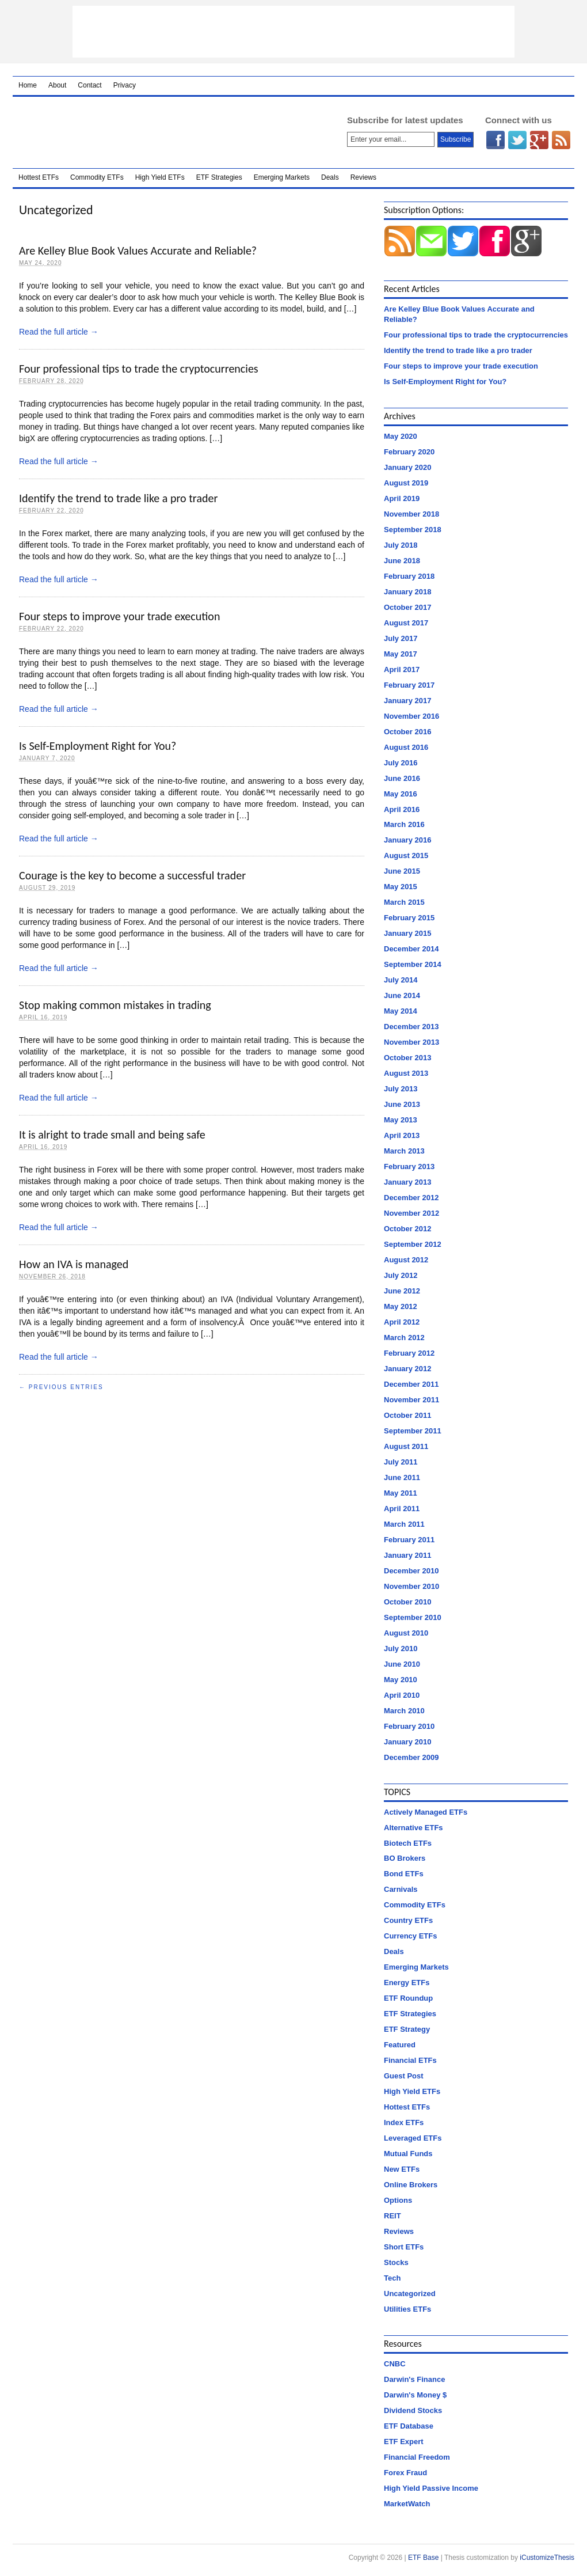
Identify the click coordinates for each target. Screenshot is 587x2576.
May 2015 (400, 886)
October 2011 (407, 1415)
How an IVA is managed (73, 1264)
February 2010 (409, 1726)
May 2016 (400, 794)
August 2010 (406, 1633)
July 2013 (401, 1088)
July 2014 (401, 980)
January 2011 (407, 1555)
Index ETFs (404, 2122)
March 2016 (404, 824)
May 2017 (400, 654)
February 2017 (409, 685)
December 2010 (411, 1570)
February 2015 (409, 917)
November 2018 (411, 514)
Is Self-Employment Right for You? (97, 746)
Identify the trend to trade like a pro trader (118, 498)
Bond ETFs (404, 1873)
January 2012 (407, 1368)
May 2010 (400, 1679)
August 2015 (406, 855)
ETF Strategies (219, 177)
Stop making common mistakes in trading (115, 1005)
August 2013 (406, 1073)
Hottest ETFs (38, 177)
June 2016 (402, 778)
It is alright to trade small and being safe (112, 1134)
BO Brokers (404, 1858)
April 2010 (402, 1695)
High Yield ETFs (160, 177)
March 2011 (404, 1524)
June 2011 (402, 1477)
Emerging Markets (282, 177)
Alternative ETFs (413, 1827)
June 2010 (402, 1664)
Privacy (124, 85)
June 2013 (402, 1104)
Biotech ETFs (408, 1843)
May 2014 (400, 1011)
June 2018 (402, 560)
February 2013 (409, 1166)
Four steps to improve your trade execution (119, 616)
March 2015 (404, 902)
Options (398, 2200)
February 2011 (409, 1539)
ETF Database (408, 2426)
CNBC (395, 2363)
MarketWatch (407, 2503)
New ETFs (402, 2169)
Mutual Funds (408, 2153)
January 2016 (407, 840)
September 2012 (412, 1244)
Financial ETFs (410, 2060)
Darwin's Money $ (415, 2395)
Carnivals (401, 1889)
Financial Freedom (417, 2457)
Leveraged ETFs (412, 2138)
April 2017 (402, 669)
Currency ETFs (410, 1936)
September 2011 (412, 1431)
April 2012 (402, 1322)
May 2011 (400, 1493)
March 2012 (404, 1337)
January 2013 (407, 1182)
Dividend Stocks (413, 2410)
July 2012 (401, 1275)
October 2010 (407, 1602)
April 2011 (402, 1508)
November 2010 (411, 1586)
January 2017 (407, 700)
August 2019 (406, 483)
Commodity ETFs (97, 177)
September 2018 (412, 529)
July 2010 (401, 1648)
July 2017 (401, 638)
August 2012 (406, 1259)
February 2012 (409, 1353)
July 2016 (401, 762)
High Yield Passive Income (431, 2488)
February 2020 (409, 451)
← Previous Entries (61, 1387)
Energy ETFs (406, 1982)
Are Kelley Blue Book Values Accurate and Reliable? (138, 250)
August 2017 (406, 623)
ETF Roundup (408, 1998)
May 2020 (400, 436)
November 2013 (411, 1042)
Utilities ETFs (407, 2309)
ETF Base (165, 132)
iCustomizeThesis (547, 2558)
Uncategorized (410, 2293)
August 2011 (406, 1446)
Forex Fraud (405, 2472)
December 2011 (411, 1384)
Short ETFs (404, 2247)
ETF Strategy (407, 2029)
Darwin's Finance (414, 2379)
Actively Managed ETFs (425, 1812)
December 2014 (411, 948)
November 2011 (411, 1399)
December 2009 (411, 1757)
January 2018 (407, 591)
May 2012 (400, 1306)
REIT (392, 2215)
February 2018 (409, 576)
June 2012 (402, 1291)
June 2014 (402, 995)
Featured (400, 2044)
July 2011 (401, 1462)
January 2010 (407, 1741)
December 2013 (411, 1026)
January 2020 (407, 467)
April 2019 (402, 498)
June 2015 (402, 871)
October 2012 (407, 1228)
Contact (89, 85)
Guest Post (404, 2076)
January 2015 (407, 933)
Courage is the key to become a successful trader (132, 875)
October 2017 (407, 607)
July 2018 (401, 545)
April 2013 (402, 1135)
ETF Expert (404, 2441)
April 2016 (402, 809)
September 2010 (412, 1617)
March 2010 (404, 1710)
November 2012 (411, 1213)
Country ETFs (408, 1920)
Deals (330, 177)
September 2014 (412, 964)
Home (27, 85)
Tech (392, 2278)
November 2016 (411, 716)
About (57, 85)
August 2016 (406, 747)
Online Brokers (410, 2184)
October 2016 (407, 731)
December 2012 (411, 1197)
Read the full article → (58, 331)
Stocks (396, 2262)
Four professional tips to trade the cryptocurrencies (138, 368)
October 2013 (407, 1057)
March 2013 (404, 1151)
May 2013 (400, 1120)
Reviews (363, 177)
